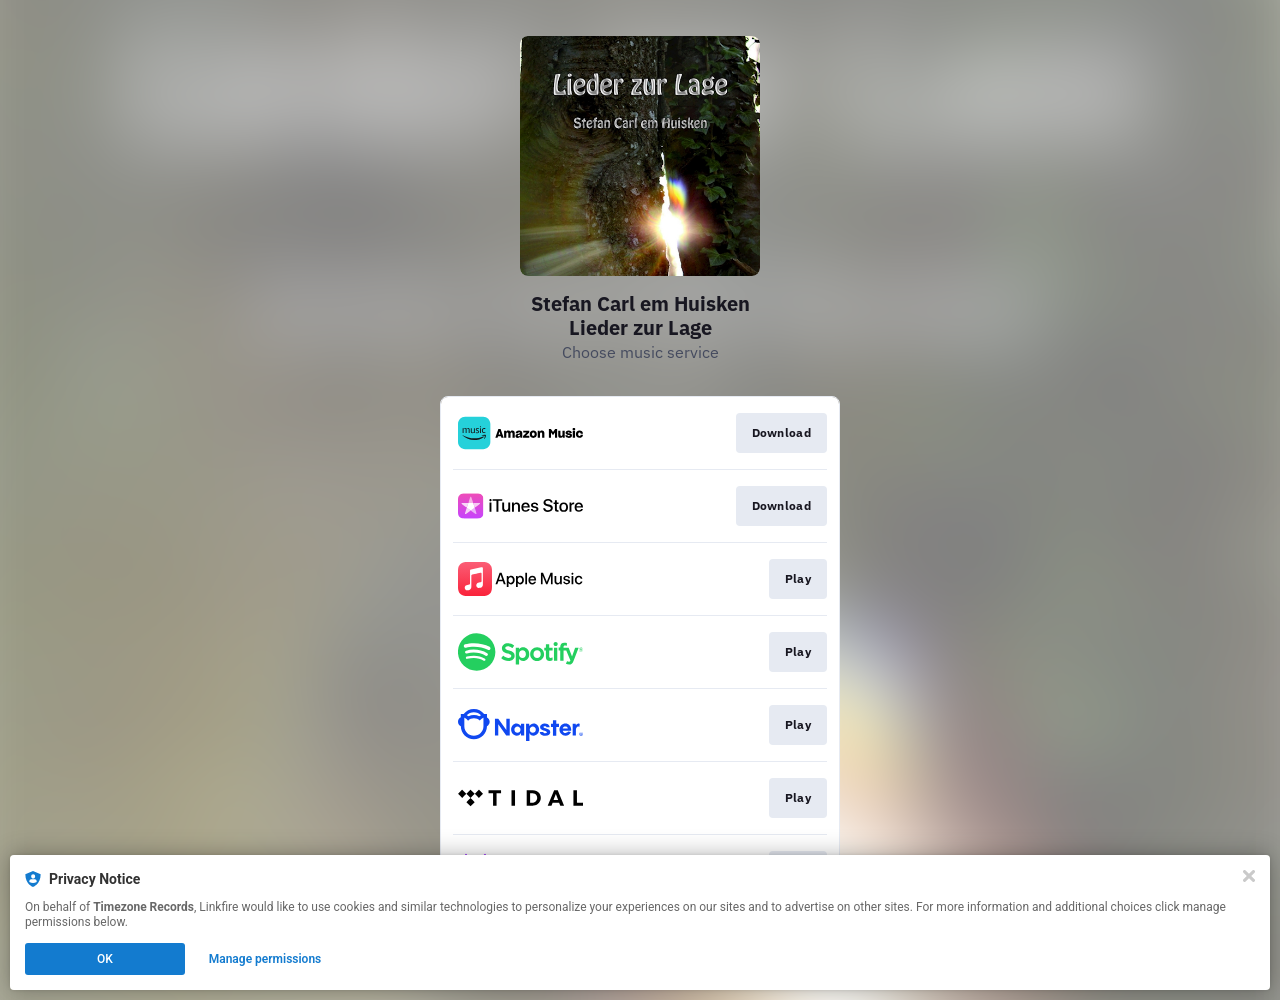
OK (105, 959)
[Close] (1249, 876)
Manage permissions (265, 959)
